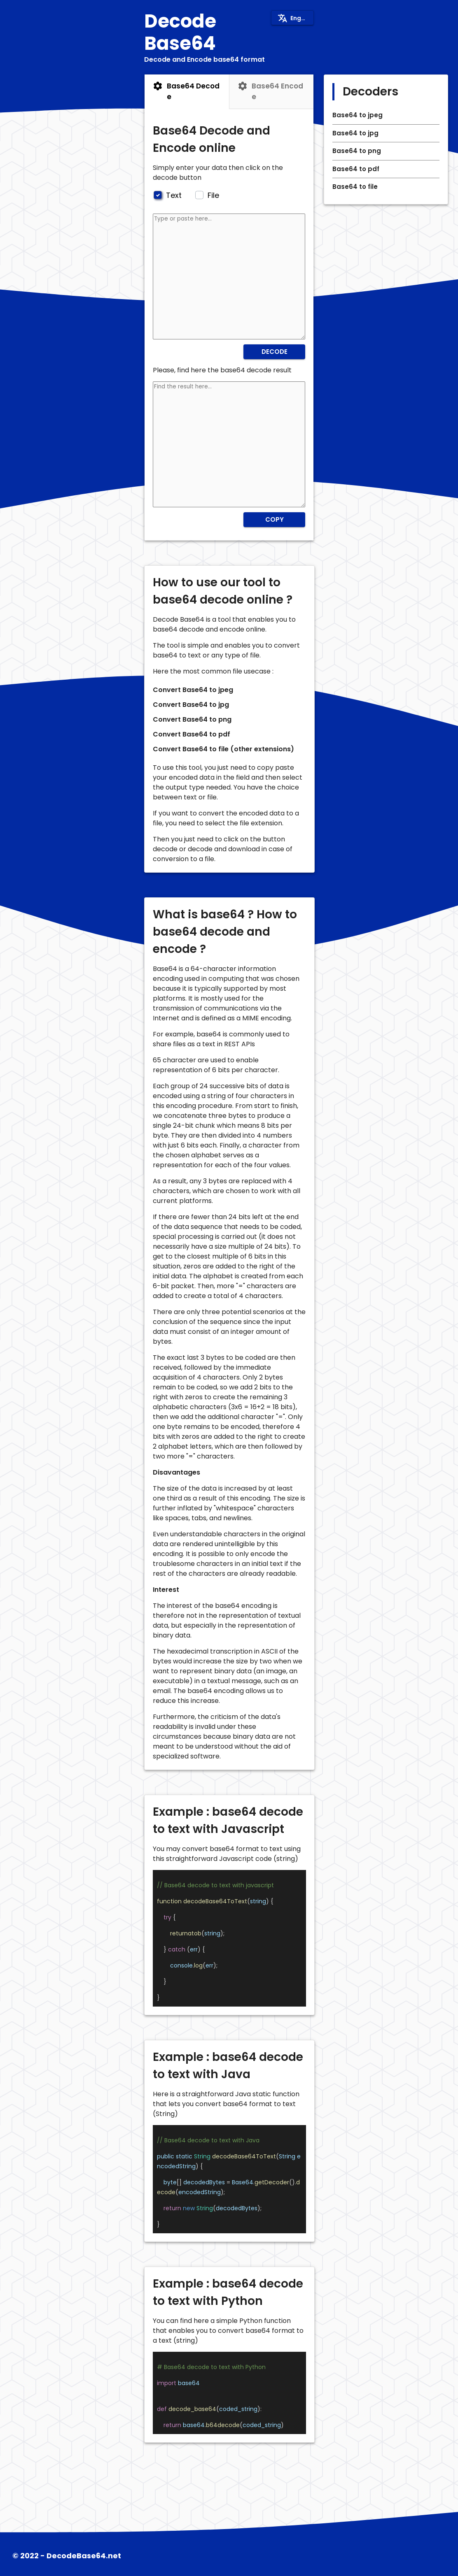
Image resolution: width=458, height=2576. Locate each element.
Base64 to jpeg (357, 115)
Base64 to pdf (355, 169)
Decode (274, 351)
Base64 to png (356, 150)
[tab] (271, 91)
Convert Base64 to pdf (191, 734)
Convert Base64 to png (192, 719)
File (212, 195)
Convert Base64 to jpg (191, 704)
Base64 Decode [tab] (186, 91)
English (294, 18)
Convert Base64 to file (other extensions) (223, 749)
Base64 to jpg (355, 133)
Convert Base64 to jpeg (193, 690)
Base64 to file (355, 186)
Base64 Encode (277, 91)
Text (173, 195)
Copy (274, 519)
